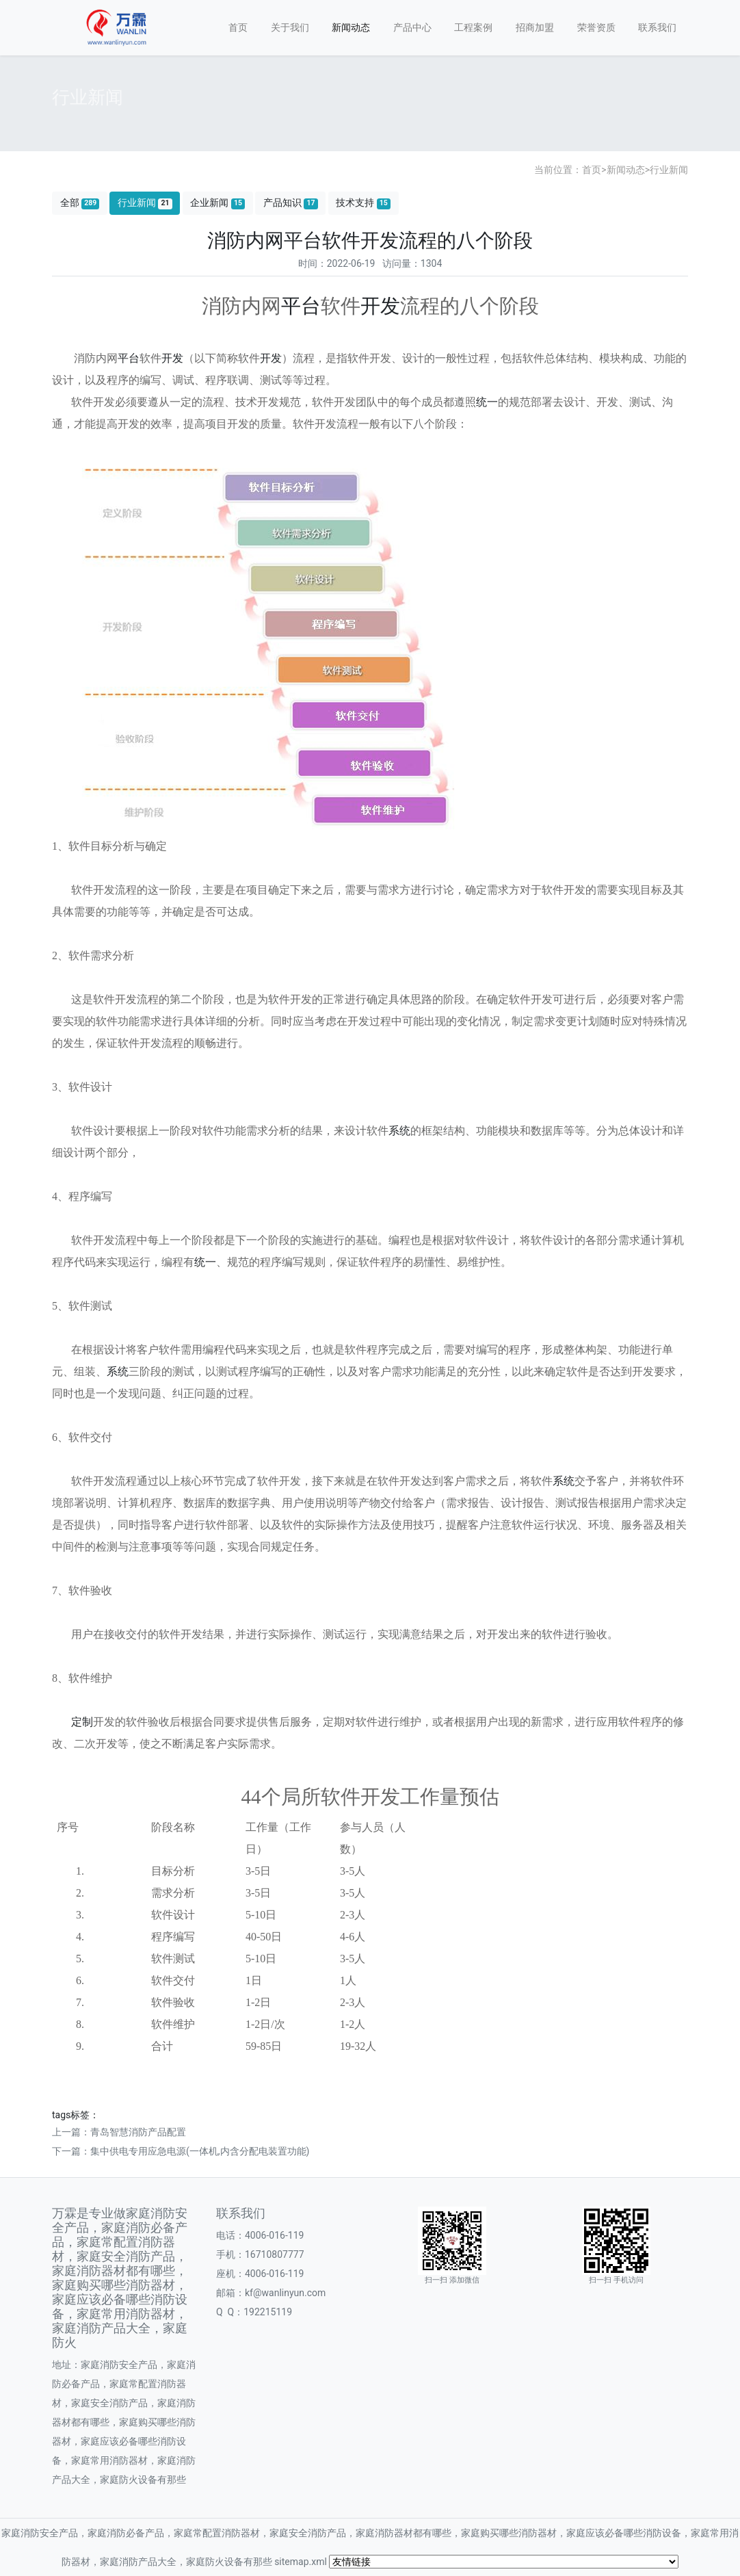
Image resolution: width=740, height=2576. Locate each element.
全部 (80, 203)
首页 (238, 27)
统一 (487, 402)
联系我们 (657, 27)
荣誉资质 (596, 27)
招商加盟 (535, 27)
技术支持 (363, 203)
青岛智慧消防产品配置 (138, 2131)
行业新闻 (669, 169)
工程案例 (473, 27)
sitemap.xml (300, 2561)
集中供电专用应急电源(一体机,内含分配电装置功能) (199, 2151)
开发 (380, 306)
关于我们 (290, 27)
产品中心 (412, 27)
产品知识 (290, 203)
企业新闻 (217, 203)
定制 (82, 1722)
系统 (399, 1130)
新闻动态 (351, 27)
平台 (301, 306)
